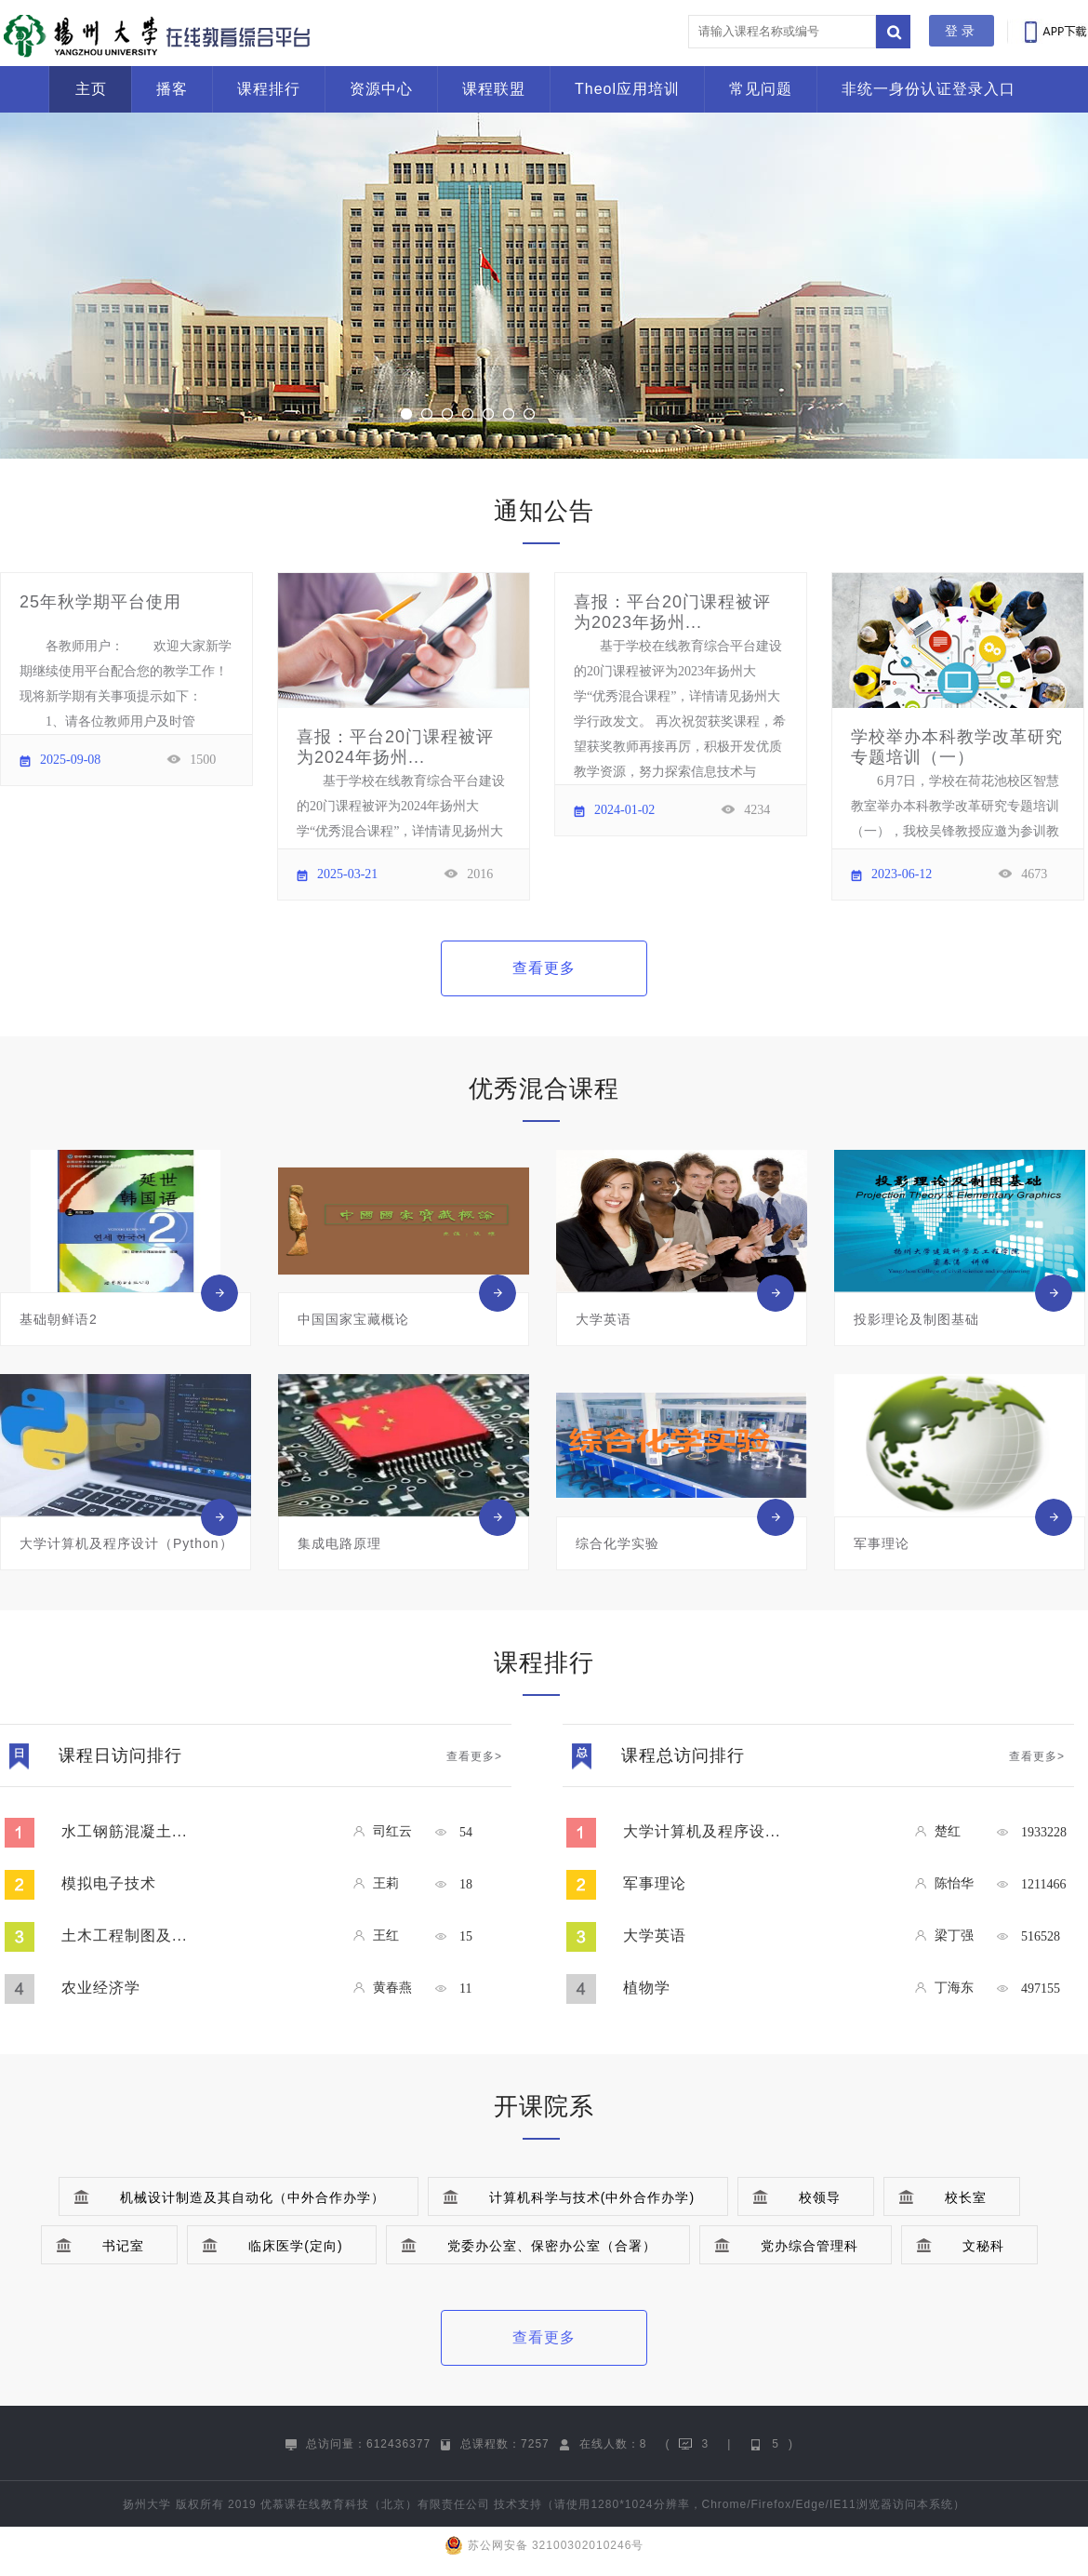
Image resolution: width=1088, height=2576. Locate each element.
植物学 (646, 1987)
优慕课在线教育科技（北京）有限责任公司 (375, 2504)
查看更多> (474, 1756)
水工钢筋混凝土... (124, 1831)
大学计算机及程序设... (701, 1831)
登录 (961, 30)
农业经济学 (100, 1987)
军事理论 (654, 1883)
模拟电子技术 (108, 1883)
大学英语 (654, 1935)
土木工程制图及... (124, 1935)
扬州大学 (147, 2504)
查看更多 (544, 968)
